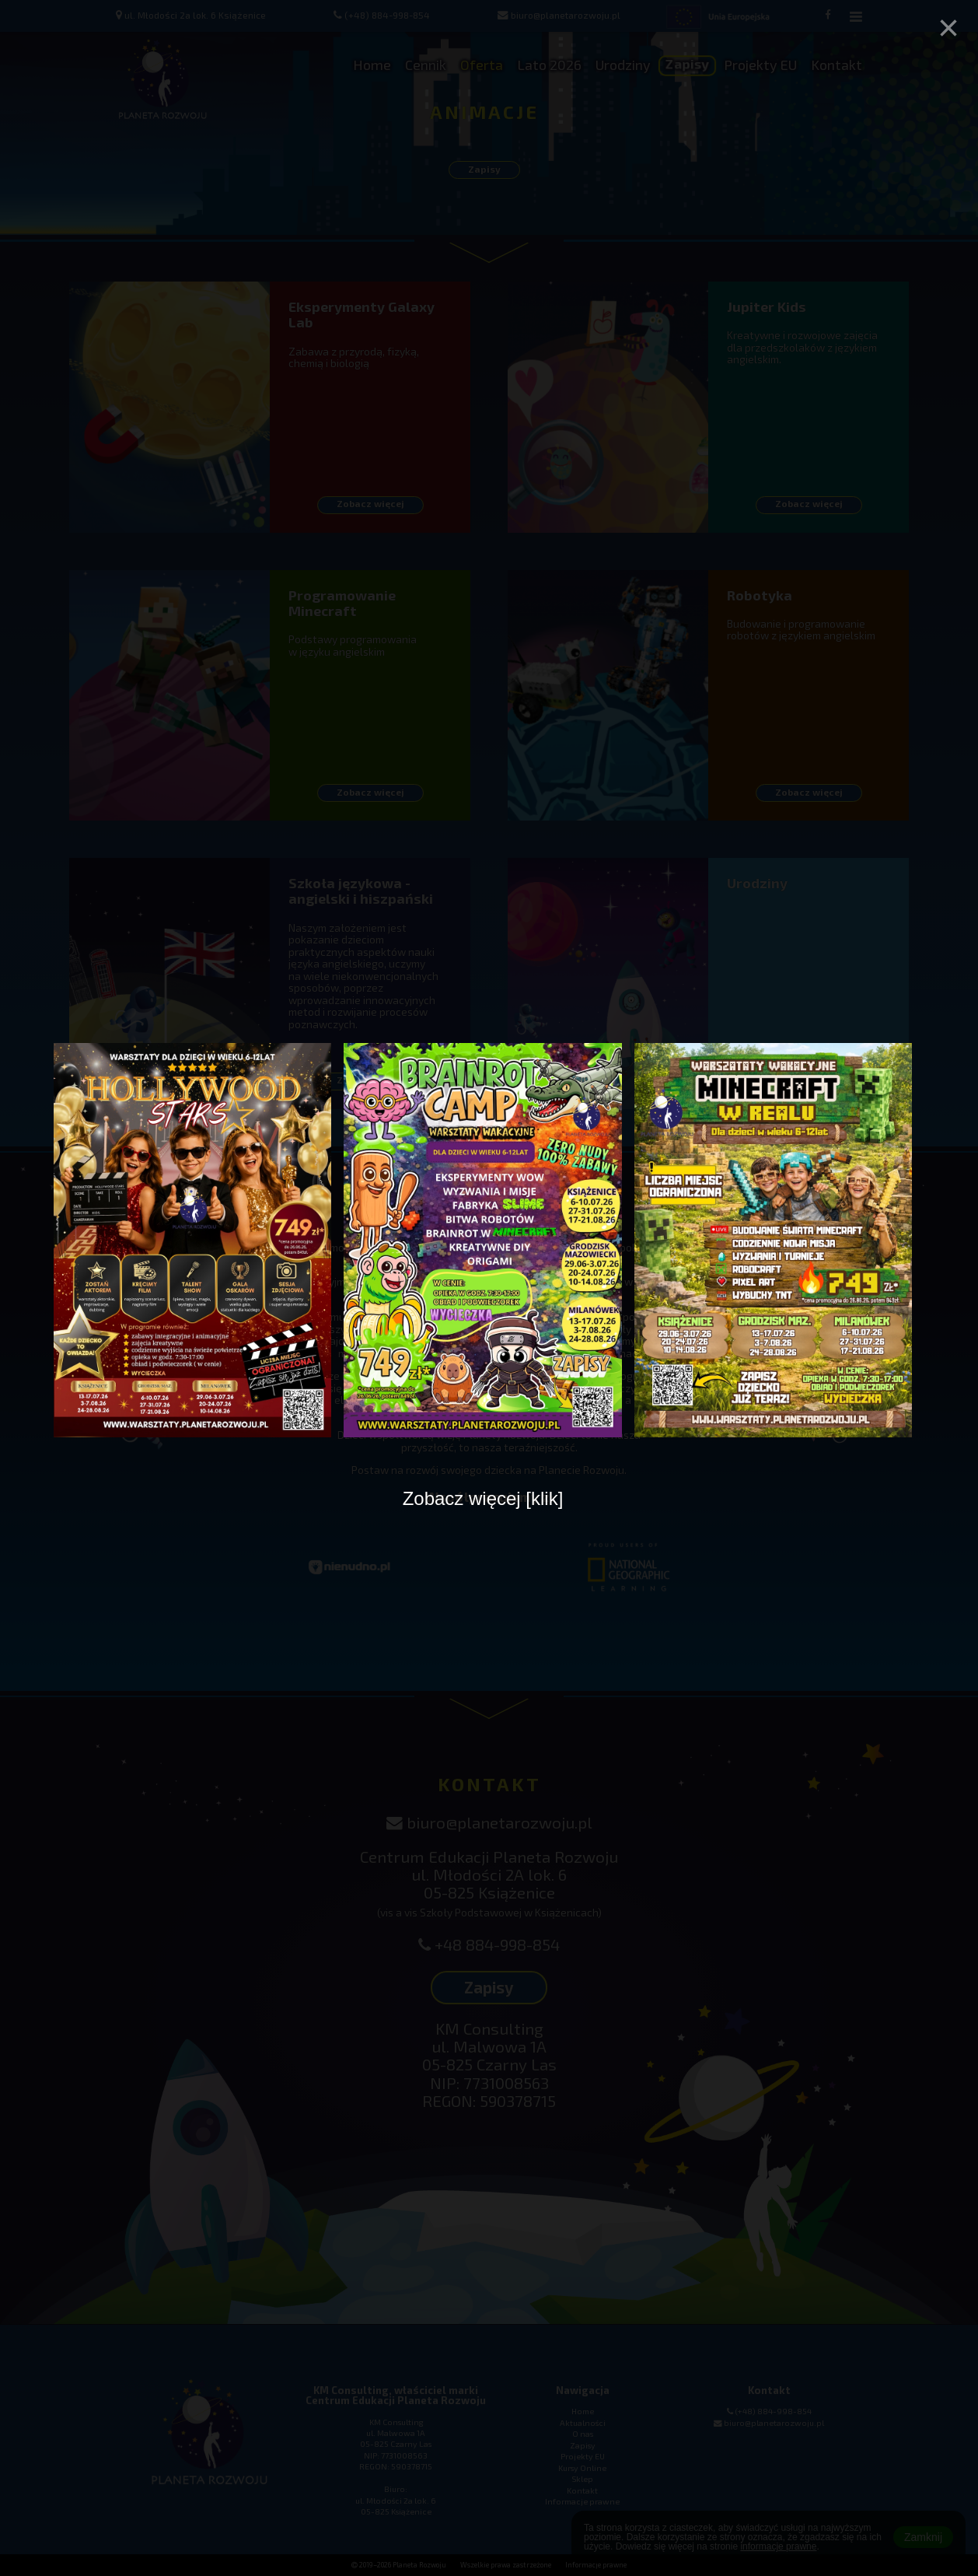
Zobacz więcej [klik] (483, 1498)
